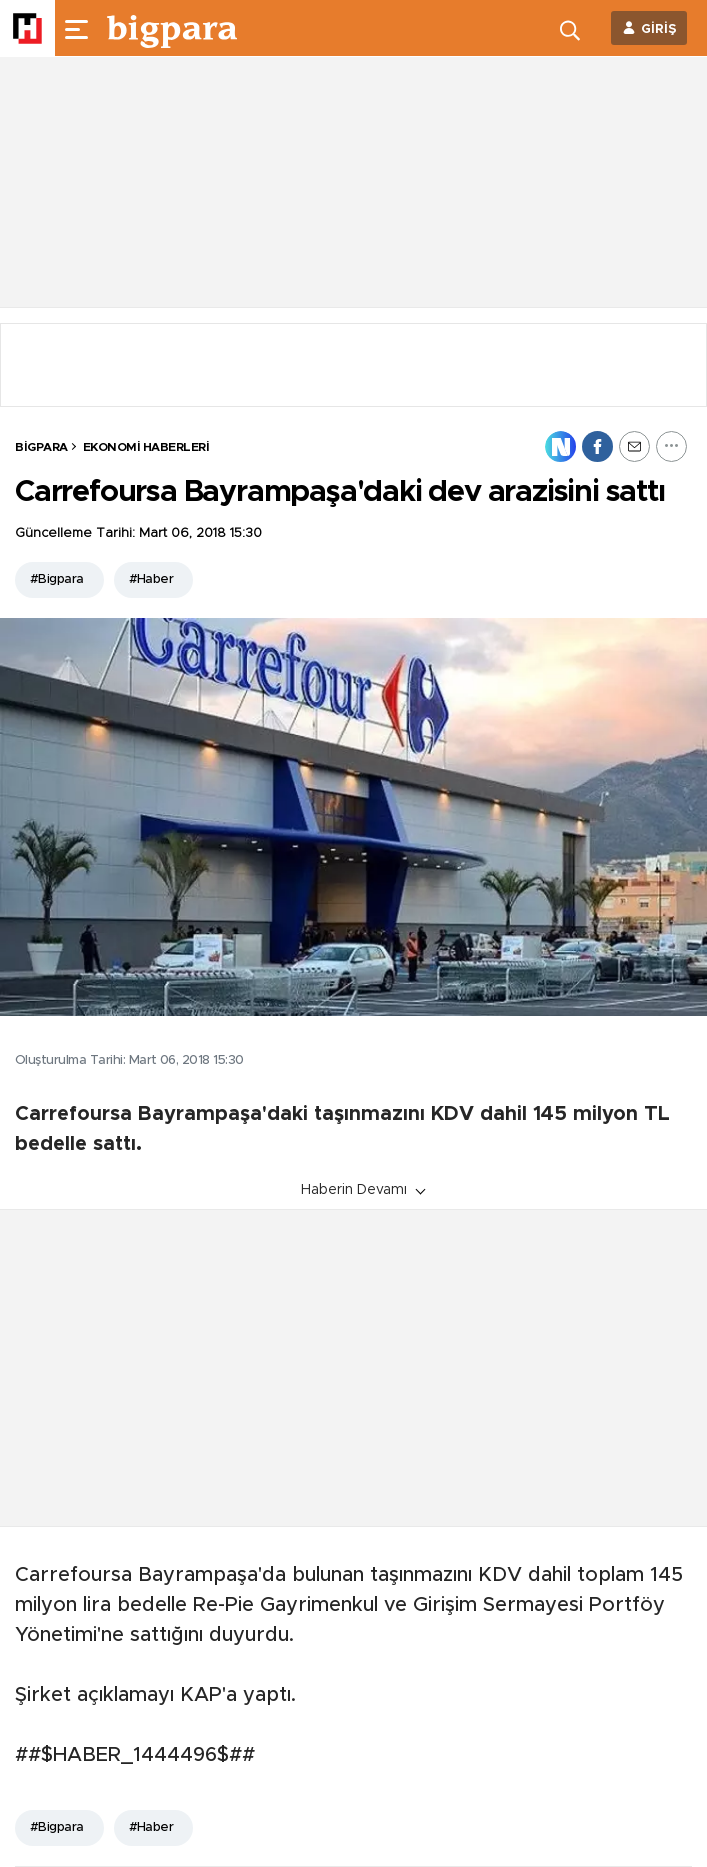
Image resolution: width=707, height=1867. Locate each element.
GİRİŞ (659, 29)
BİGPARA (41, 447)
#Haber (151, 579)
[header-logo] (172, 28)
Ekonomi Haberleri (146, 447)
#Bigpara (57, 579)
